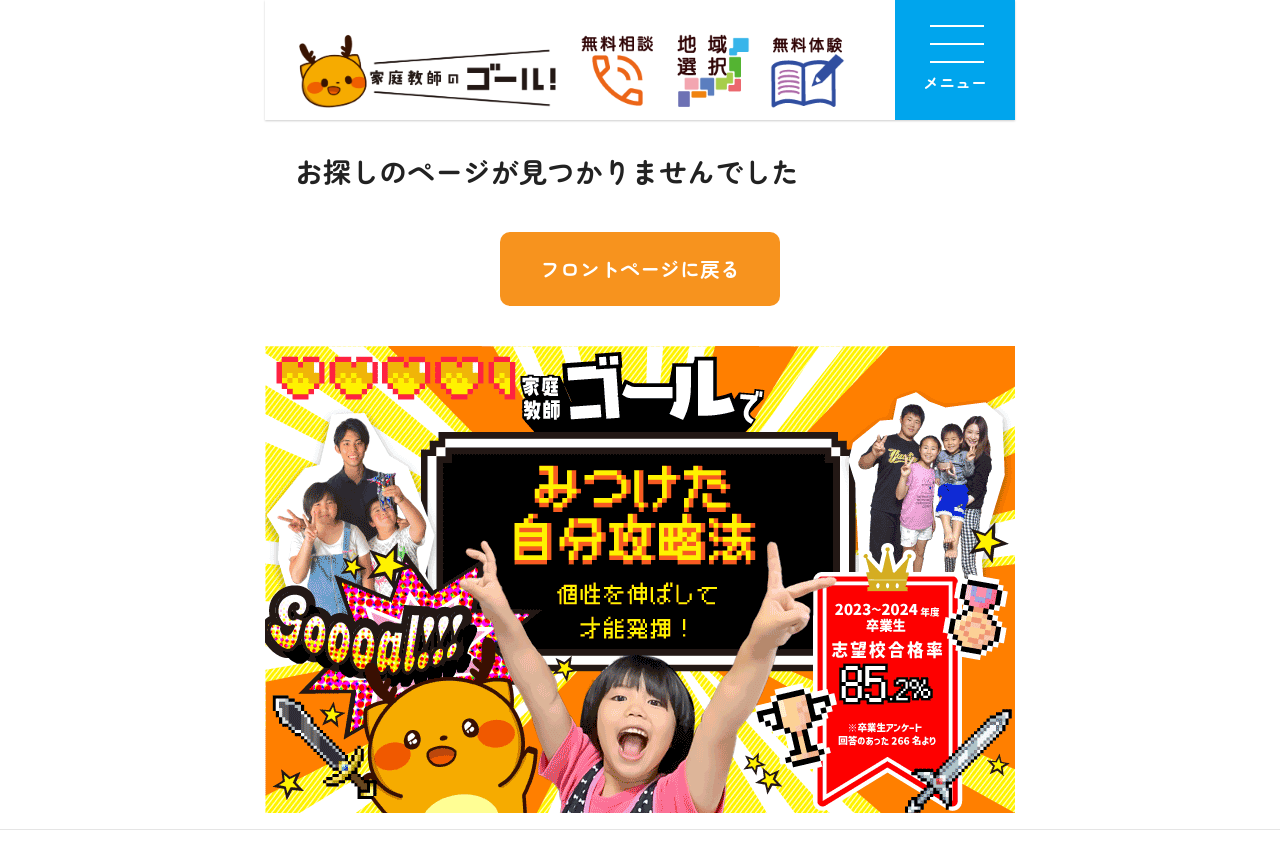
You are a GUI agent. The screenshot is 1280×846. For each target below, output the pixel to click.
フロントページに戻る (640, 268)
